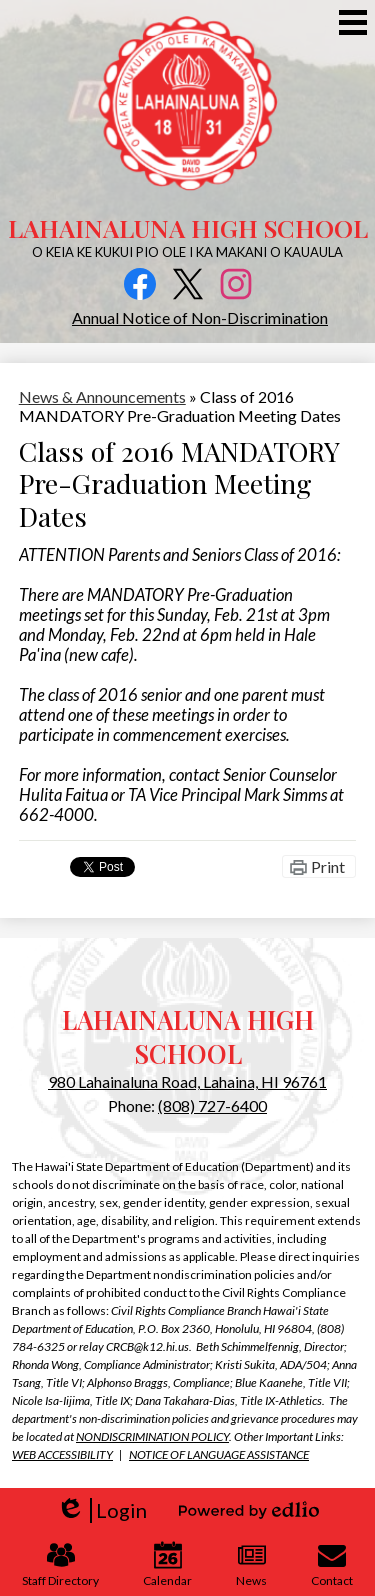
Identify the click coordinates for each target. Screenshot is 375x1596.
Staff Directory (60, 1564)
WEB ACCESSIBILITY (62, 1454)
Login (101, 1510)
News (251, 1564)
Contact (332, 1564)
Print (328, 866)
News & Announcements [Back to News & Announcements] (102, 396)
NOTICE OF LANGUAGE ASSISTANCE (219, 1454)
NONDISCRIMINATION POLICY (152, 1436)
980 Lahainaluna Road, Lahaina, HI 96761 (187, 1081)
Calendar (167, 1564)
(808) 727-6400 (212, 1105)
